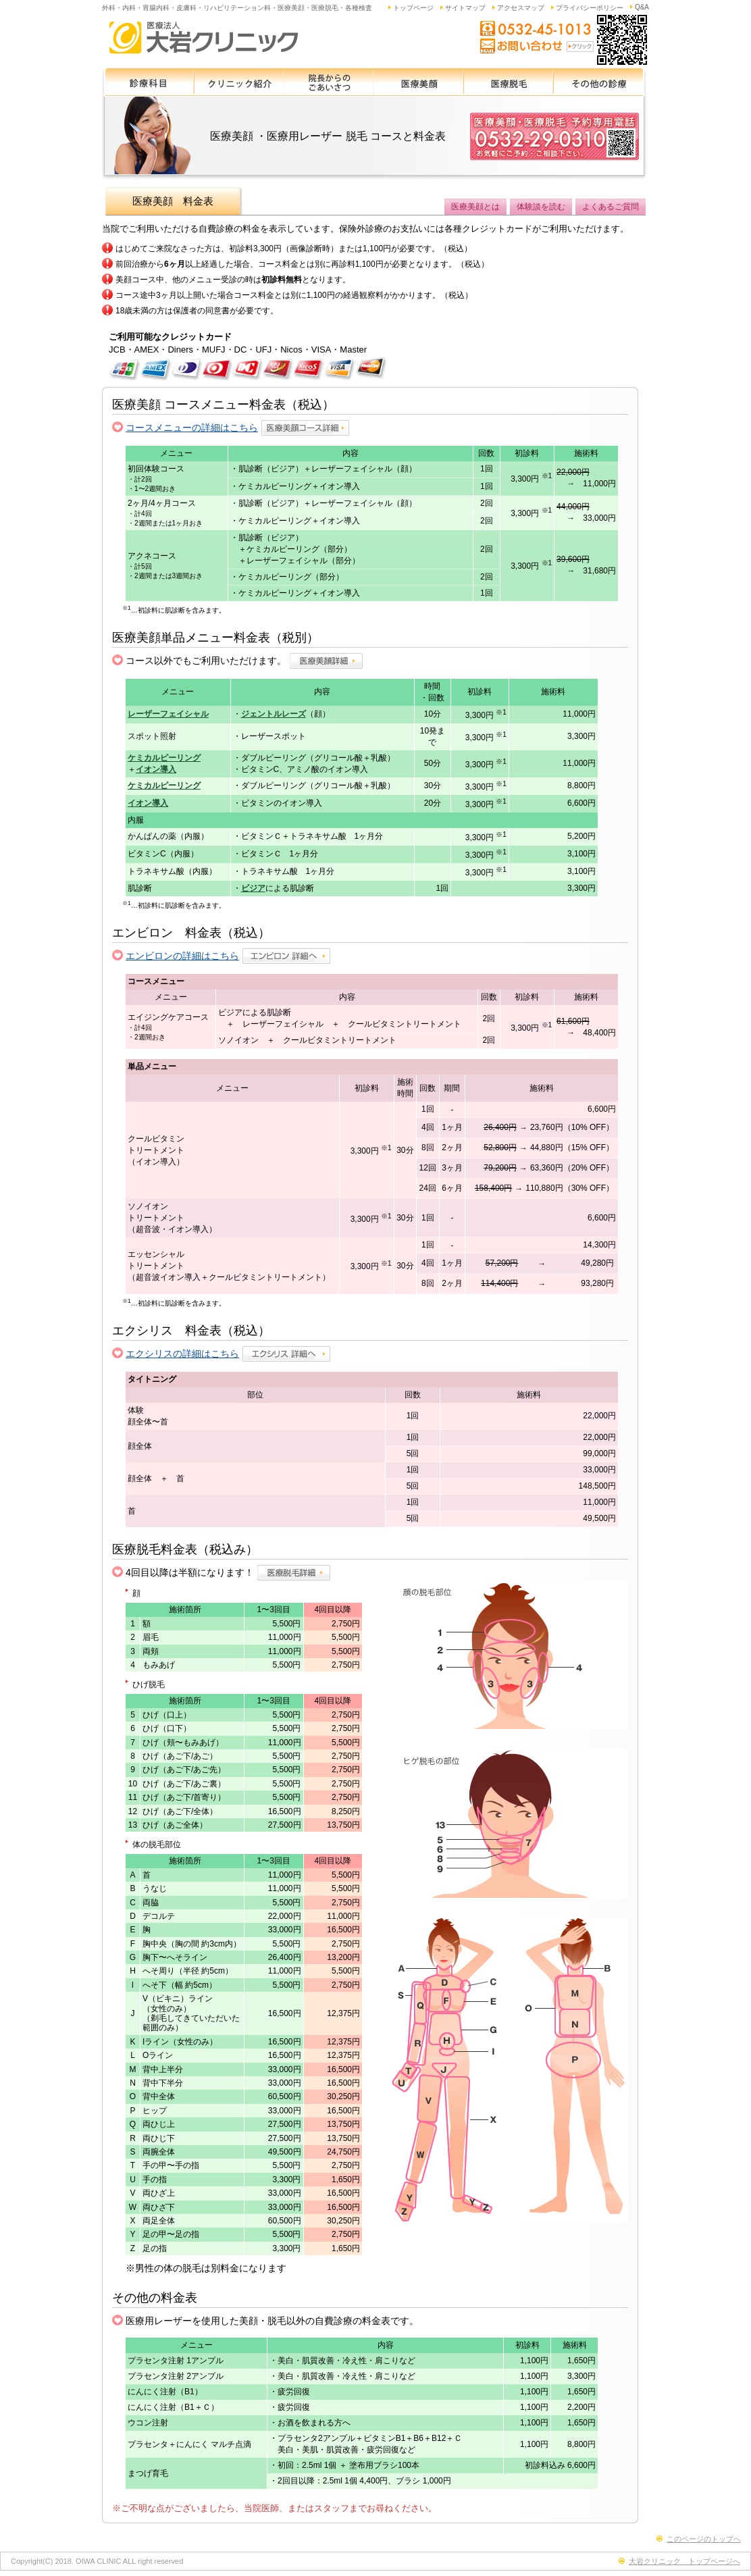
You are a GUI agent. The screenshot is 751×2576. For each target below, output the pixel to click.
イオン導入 (156, 769)
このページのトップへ (704, 2539)
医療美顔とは (475, 206)
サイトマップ (465, 7)
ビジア (253, 888)
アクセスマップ (520, 7)
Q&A (642, 7)
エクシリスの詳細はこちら (182, 1353)
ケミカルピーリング (164, 758)
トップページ (413, 7)
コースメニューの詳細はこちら (192, 427)
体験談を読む (541, 206)
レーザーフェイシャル (168, 714)
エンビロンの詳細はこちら (182, 955)
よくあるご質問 (610, 206)
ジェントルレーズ (273, 714)
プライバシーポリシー (589, 7)
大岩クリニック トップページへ (684, 2561)
